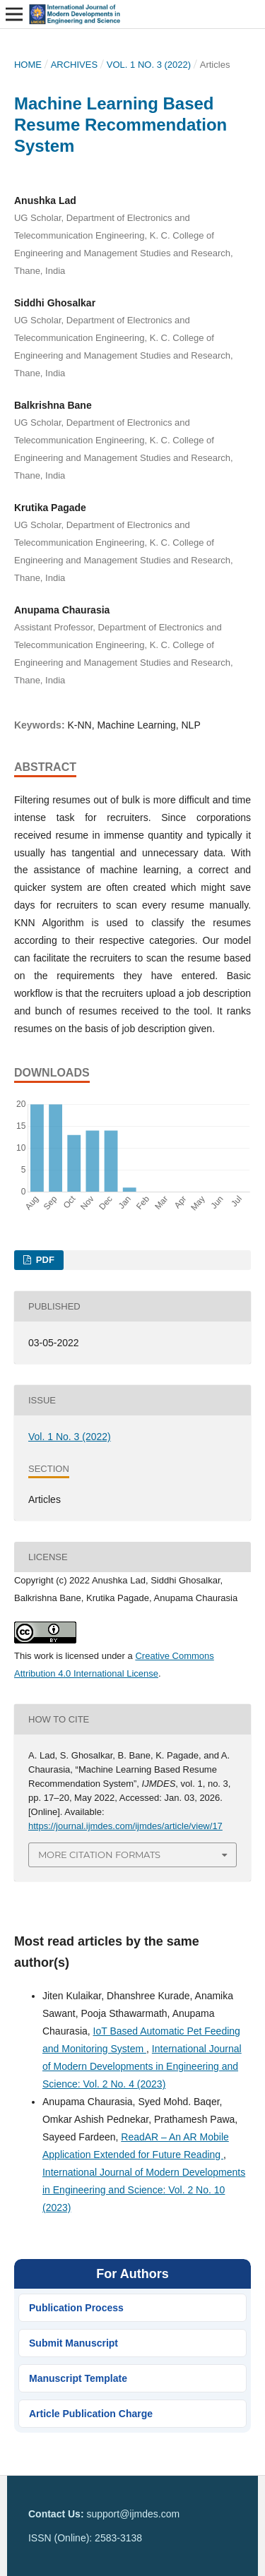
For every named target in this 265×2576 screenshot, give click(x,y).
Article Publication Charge (91, 2413)
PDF (43, 1259)
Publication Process (76, 2307)
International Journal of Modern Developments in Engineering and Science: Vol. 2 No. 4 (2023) (142, 2066)
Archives (74, 64)
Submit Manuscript (73, 2343)
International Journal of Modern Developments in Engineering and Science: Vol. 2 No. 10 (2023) (143, 2190)
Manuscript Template (78, 2378)
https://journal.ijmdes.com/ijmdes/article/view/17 (125, 1826)
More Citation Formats (99, 1854)
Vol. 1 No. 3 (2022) (149, 64)
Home (28, 64)
